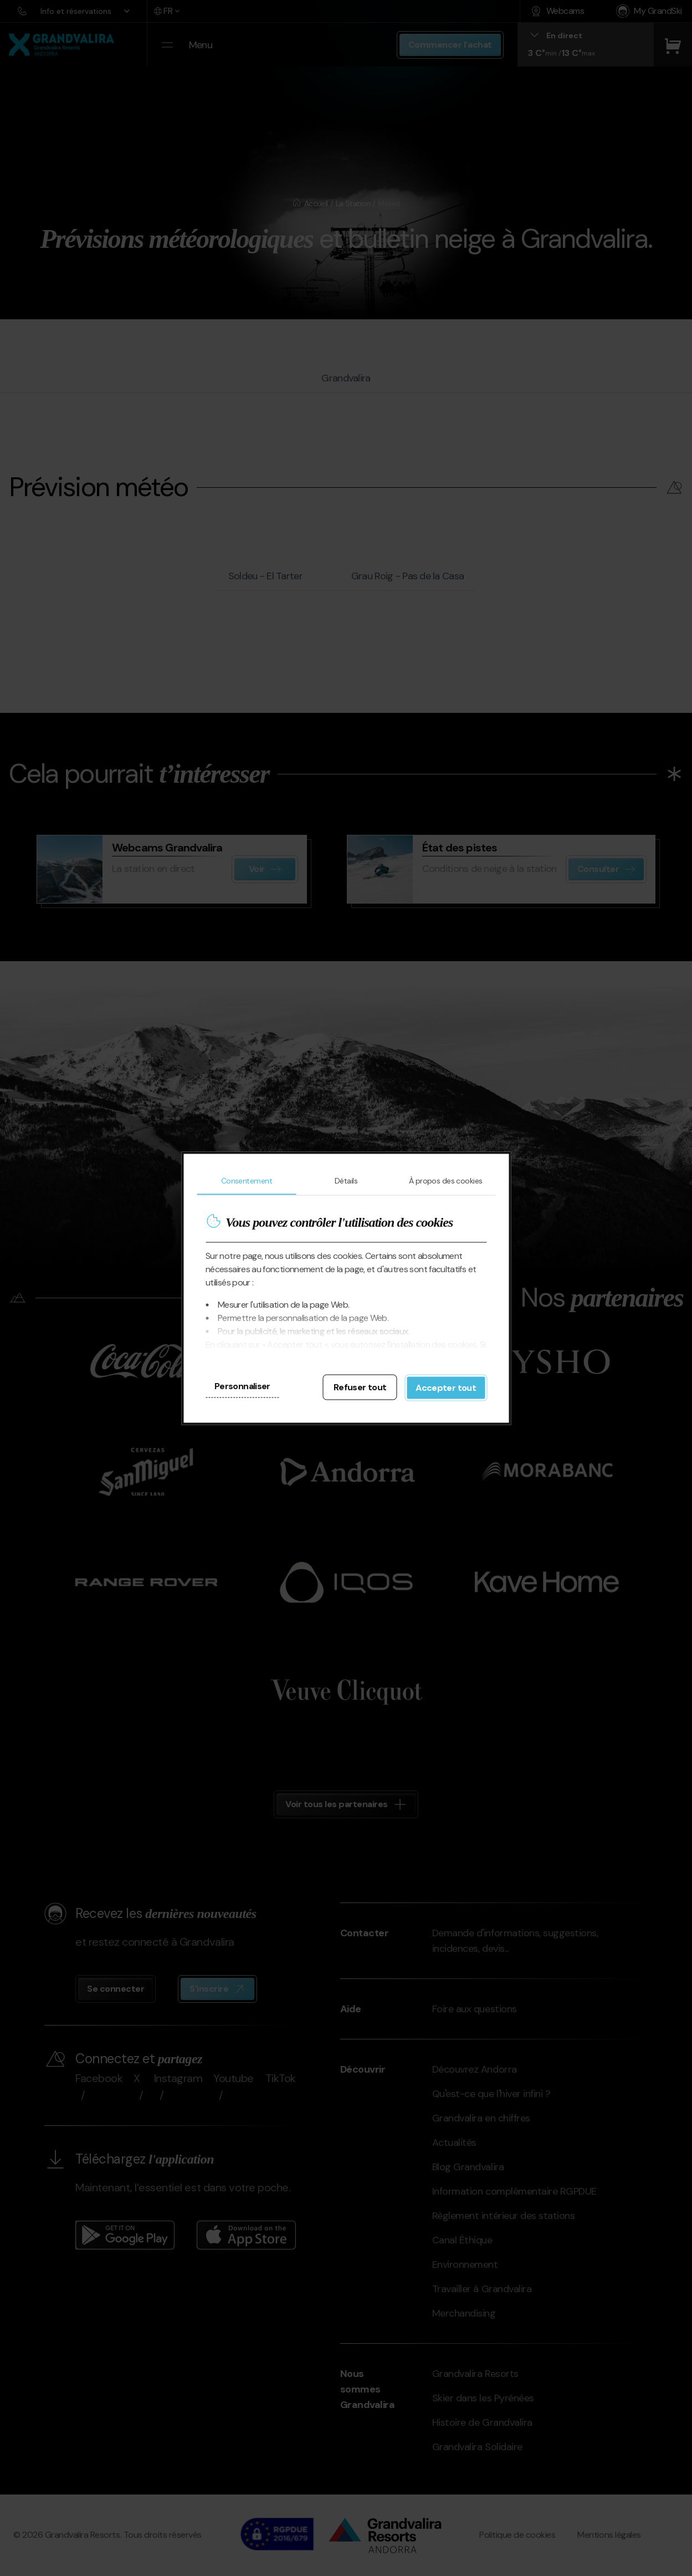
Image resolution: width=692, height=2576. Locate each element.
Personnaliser (242, 1385)
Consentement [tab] (246, 1180)
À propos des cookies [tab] (446, 1180)
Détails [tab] (346, 1180)
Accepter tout (446, 1387)
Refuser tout (360, 1386)
